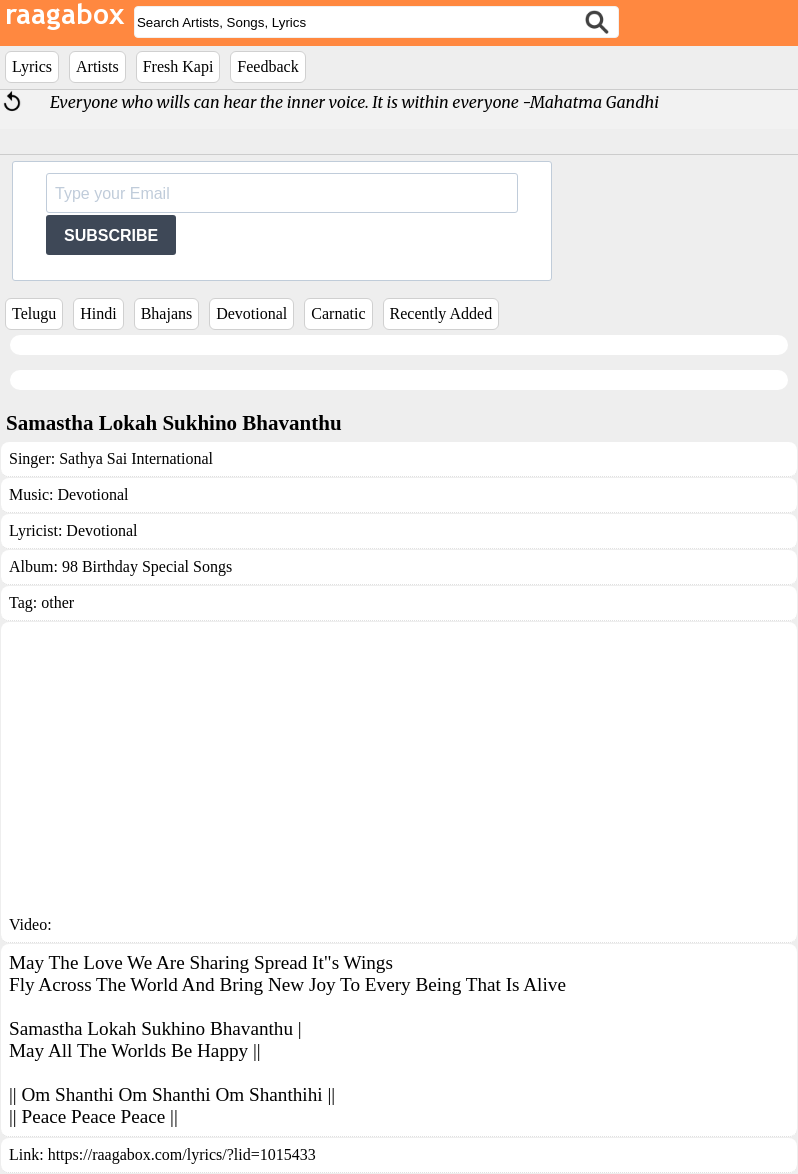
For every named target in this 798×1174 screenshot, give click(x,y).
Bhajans (167, 313)
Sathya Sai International (136, 458)
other (57, 602)
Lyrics (32, 66)
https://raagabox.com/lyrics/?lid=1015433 (182, 1154)
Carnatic (338, 313)
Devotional (251, 313)
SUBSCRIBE (111, 235)
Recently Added (441, 313)
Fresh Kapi (178, 66)
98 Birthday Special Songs (147, 566)
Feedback (267, 66)
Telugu (34, 313)
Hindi (98, 313)
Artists (97, 66)
